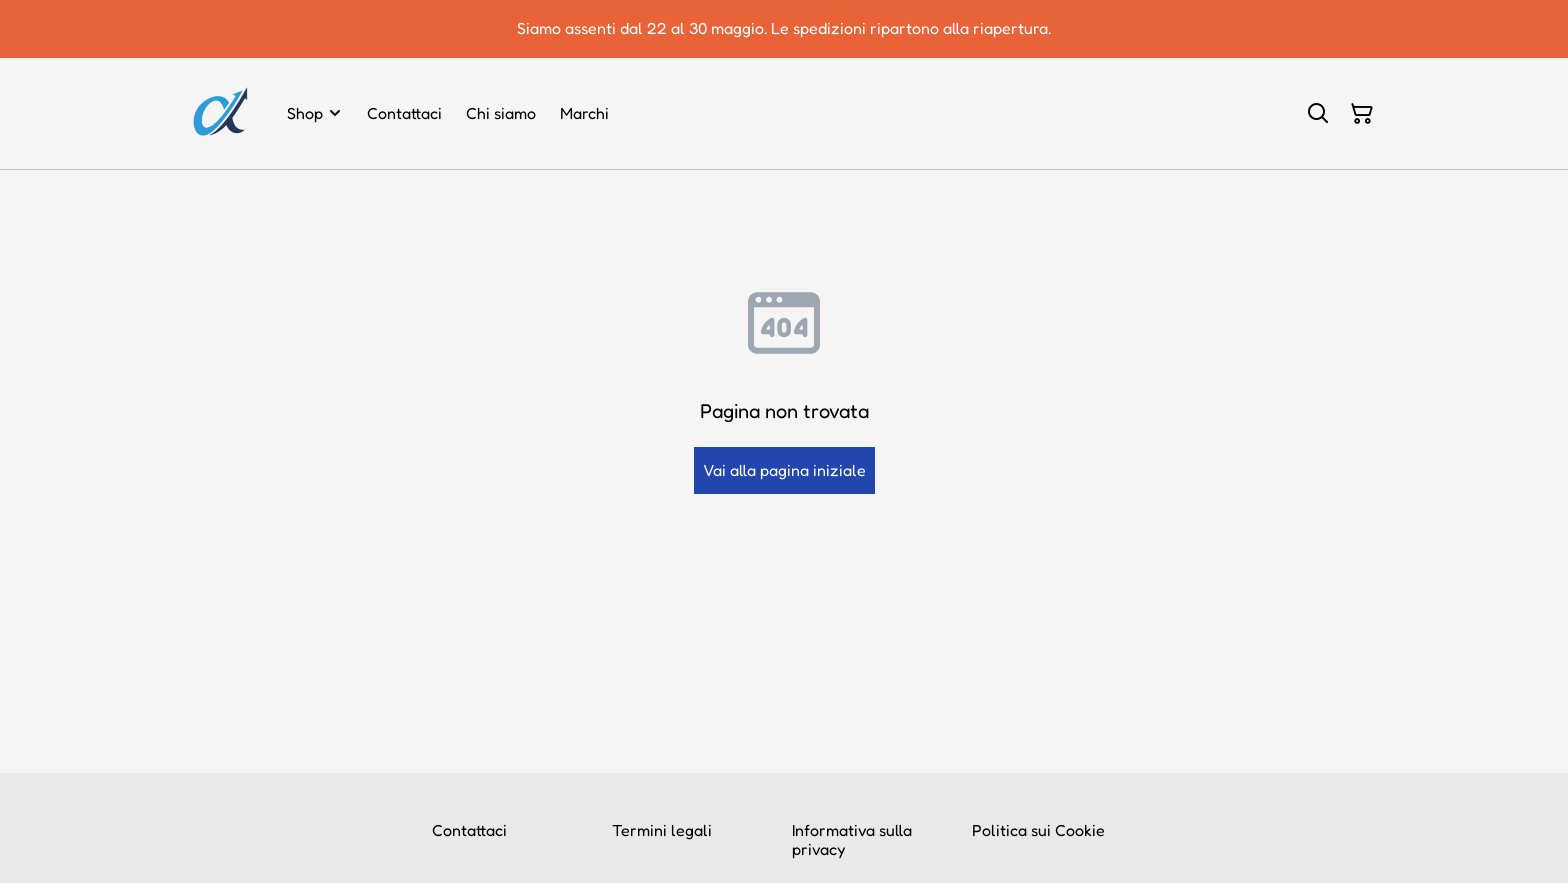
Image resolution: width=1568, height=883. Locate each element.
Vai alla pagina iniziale (784, 470)
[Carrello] (1362, 114)
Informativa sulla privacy (852, 839)
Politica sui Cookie (1038, 830)
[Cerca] (1318, 114)
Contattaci (469, 830)
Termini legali (662, 830)
